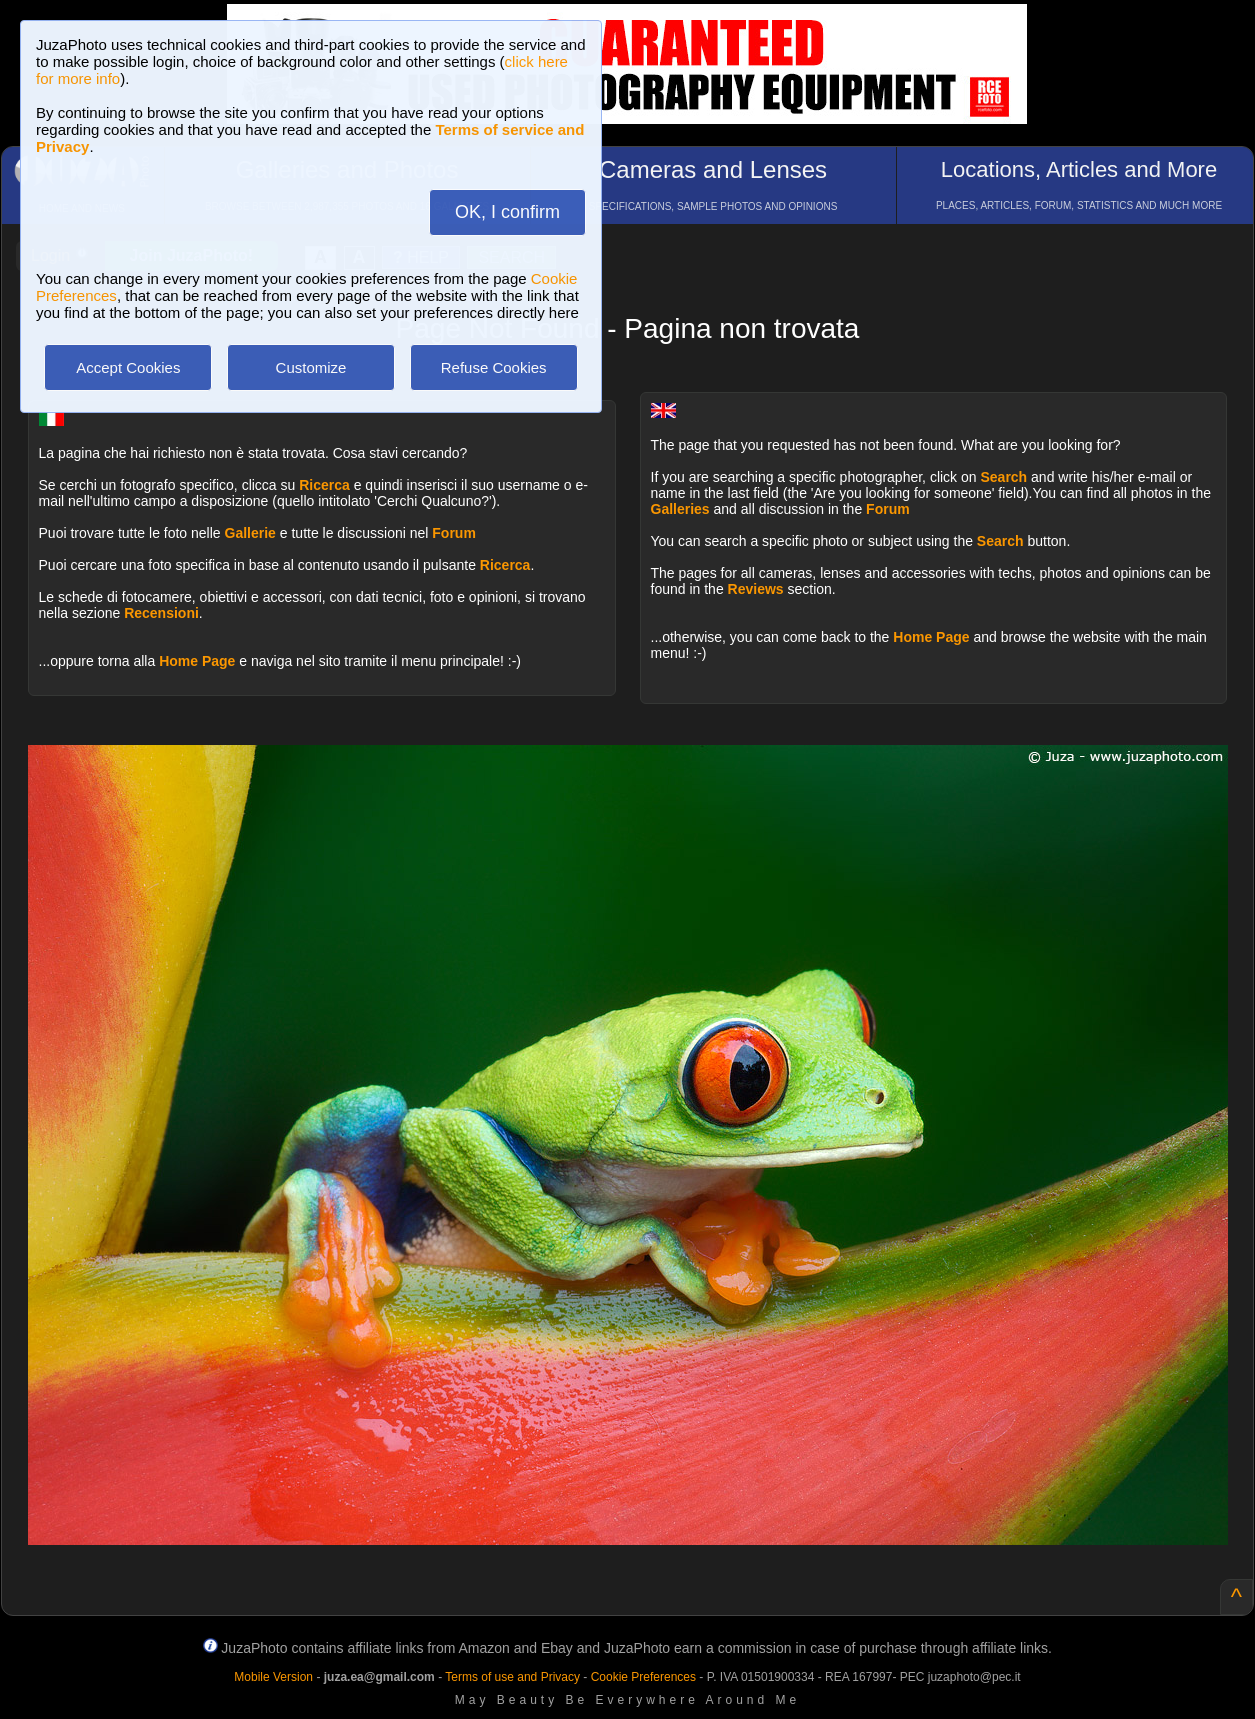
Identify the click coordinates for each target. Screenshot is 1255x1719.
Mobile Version (273, 1677)
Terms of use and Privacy (512, 1677)
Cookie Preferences (643, 1677)
